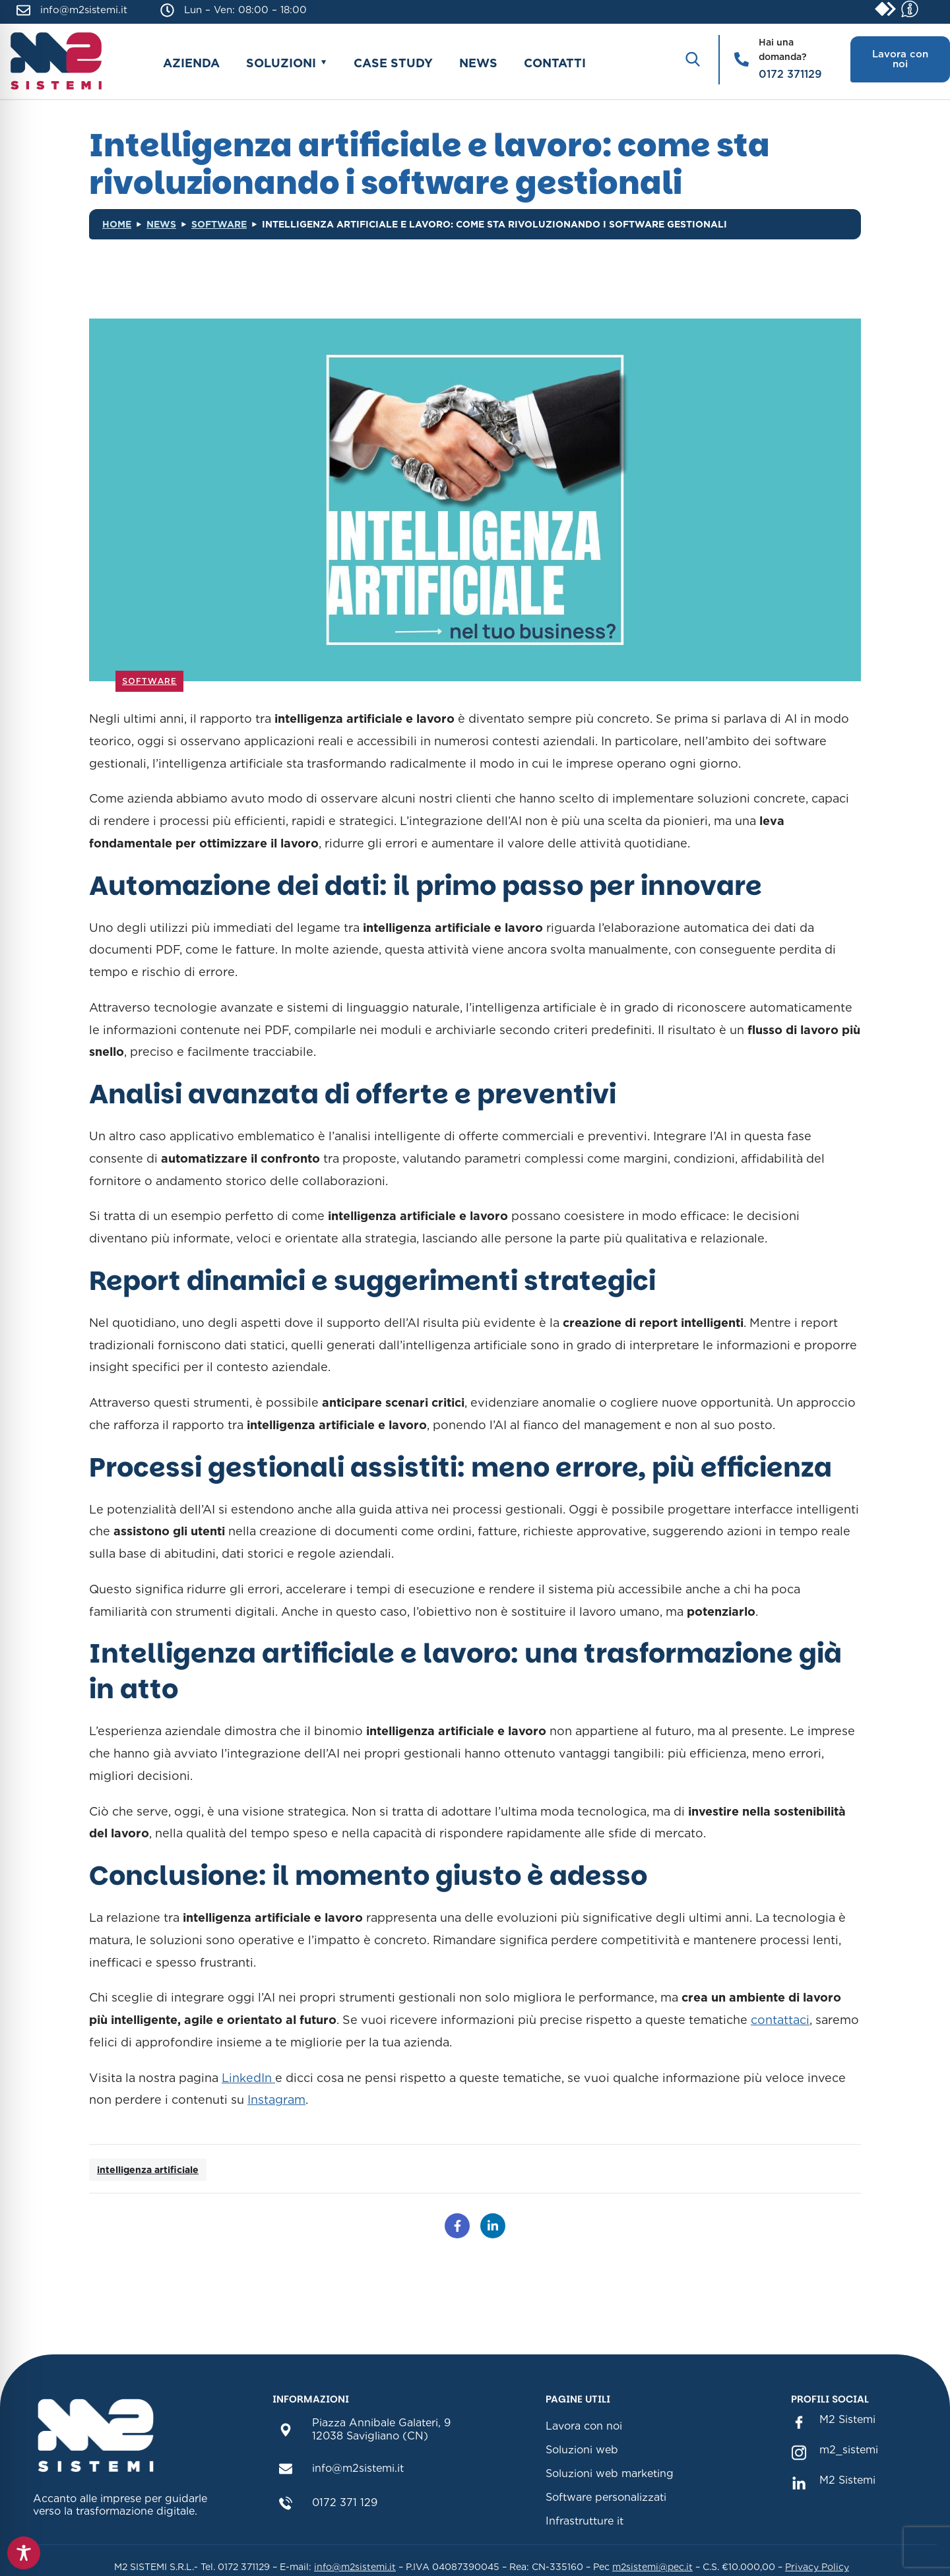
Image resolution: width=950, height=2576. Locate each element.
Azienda (191, 63)
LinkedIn (248, 2078)
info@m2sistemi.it (83, 10)
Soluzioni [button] (281, 63)
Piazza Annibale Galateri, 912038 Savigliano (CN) (381, 2428)
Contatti (555, 63)
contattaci (780, 2020)
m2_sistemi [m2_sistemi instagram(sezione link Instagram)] (848, 2449)
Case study (393, 63)
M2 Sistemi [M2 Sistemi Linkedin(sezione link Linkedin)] (847, 2480)
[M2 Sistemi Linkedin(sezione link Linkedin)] (799, 2481)
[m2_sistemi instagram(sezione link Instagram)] (799, 2451)
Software (219, 224)
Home (116, 224)
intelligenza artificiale (148, 2169)
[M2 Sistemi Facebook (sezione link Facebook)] (799, 2421)
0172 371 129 (344, 2502)
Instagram (276, 2099)
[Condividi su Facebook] (457, 2225)
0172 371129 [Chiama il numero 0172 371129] (790, 74)
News (478, 63)
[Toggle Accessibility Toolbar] (24, 2553)
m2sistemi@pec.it (652, 2566)
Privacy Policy (817, 2566)
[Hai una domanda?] (741, 59)
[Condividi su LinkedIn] (492, 2225)
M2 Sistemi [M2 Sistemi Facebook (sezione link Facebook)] (847, 2419)
